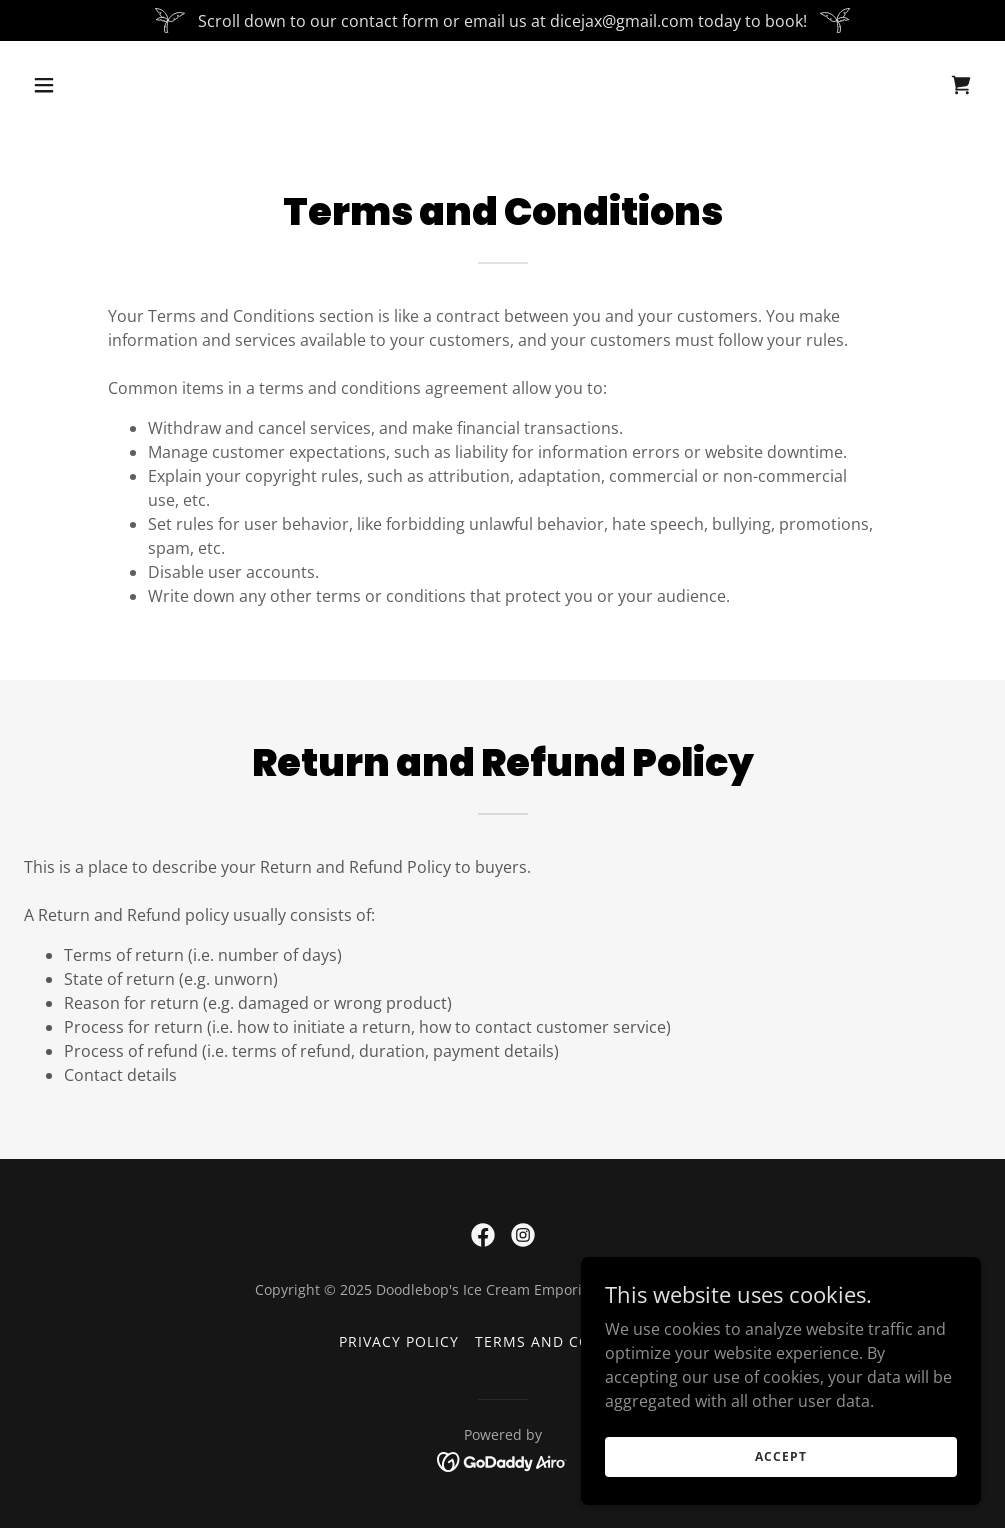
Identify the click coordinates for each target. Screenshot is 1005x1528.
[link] (961, 85)
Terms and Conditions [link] (570, 1341)
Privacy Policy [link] (399, 1341)
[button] (134, 85)
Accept (780, 1470)
